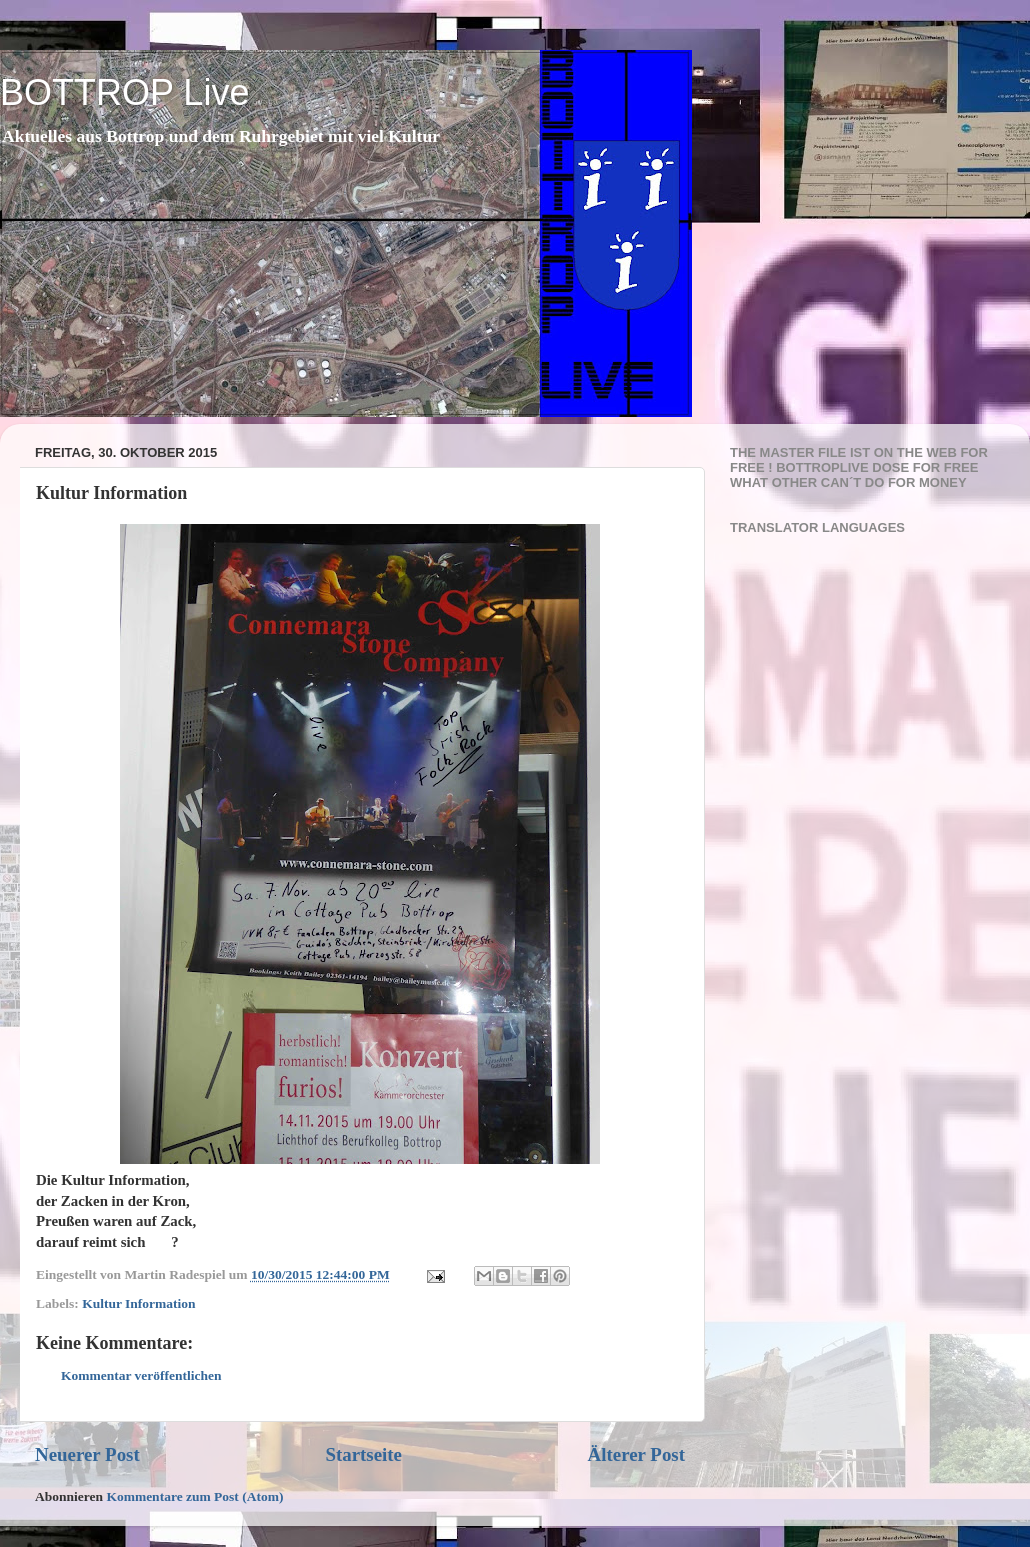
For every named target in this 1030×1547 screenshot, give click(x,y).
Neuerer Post (87, 1454)
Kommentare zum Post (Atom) (194, 1496)
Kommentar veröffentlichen (141, 1375)
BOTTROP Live (124, 92)
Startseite (363, 1454)
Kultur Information (138, 1303)
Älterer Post (636, 1454)
